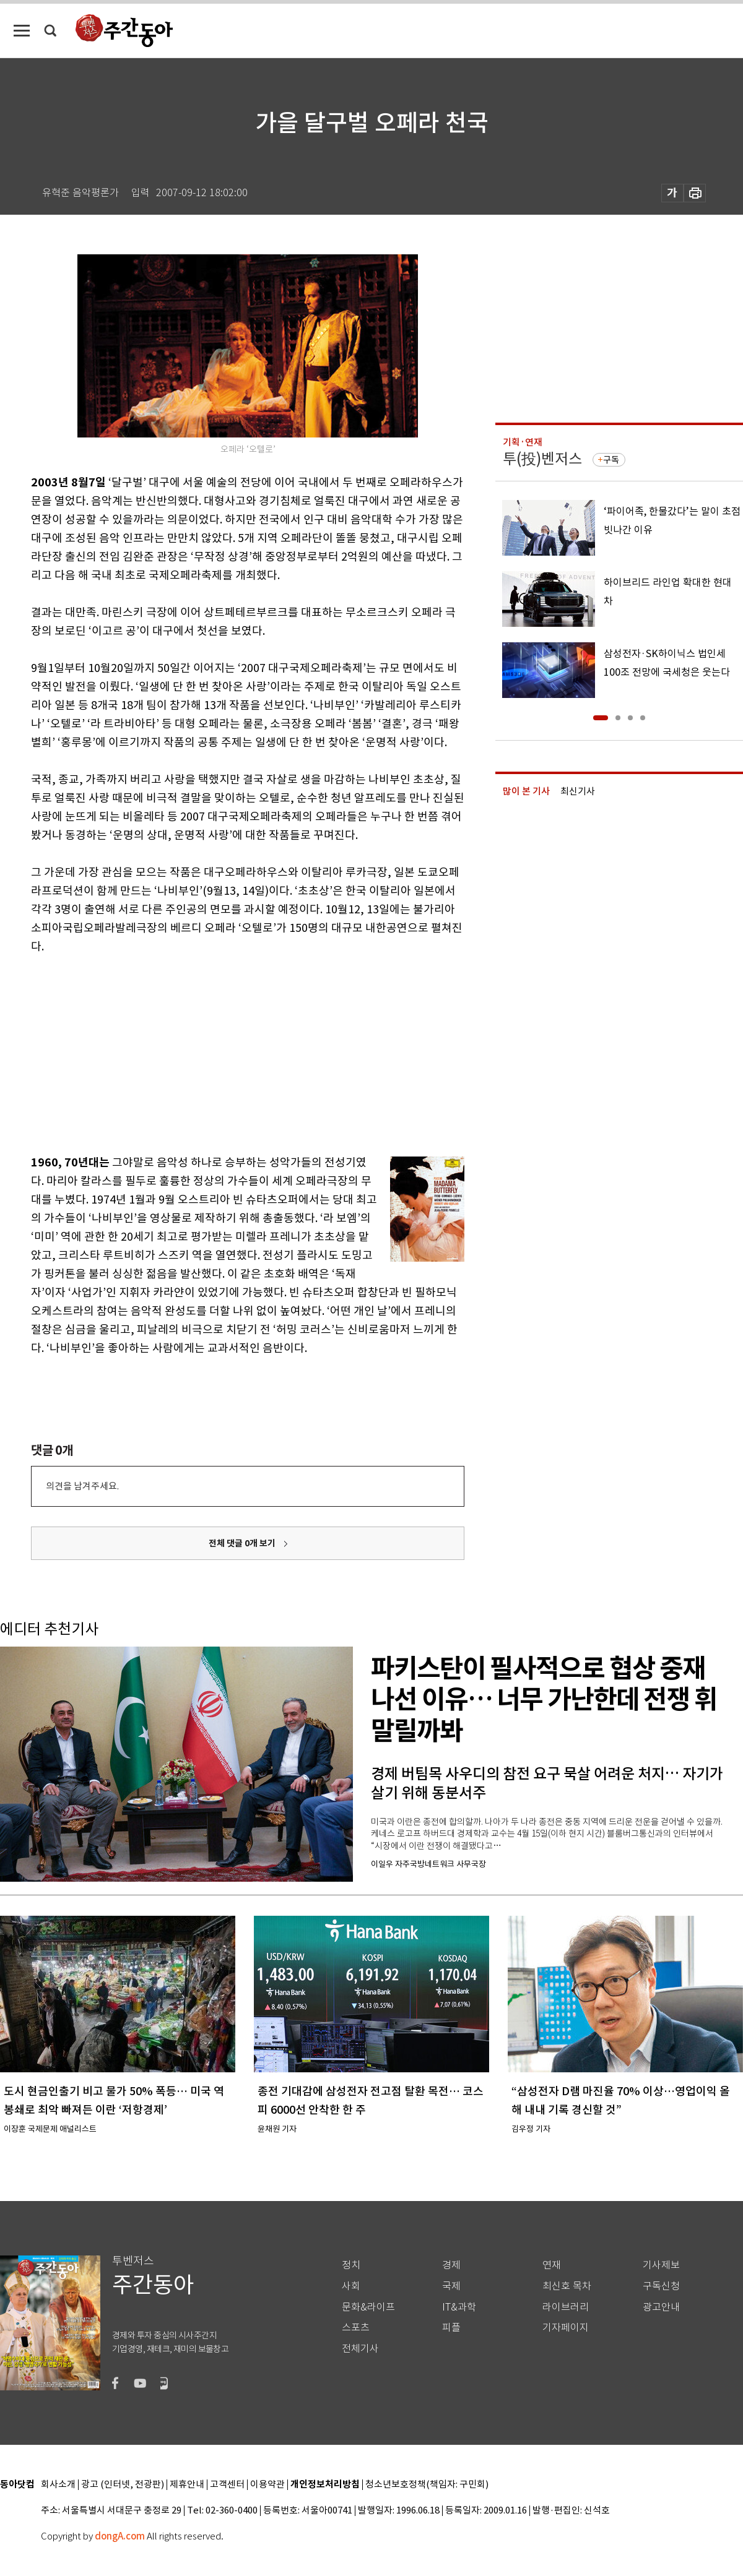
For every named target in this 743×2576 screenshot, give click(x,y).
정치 (351, 2265)
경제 (451, 2265)
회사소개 (58, 2484)
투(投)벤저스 (542, 458)
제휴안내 (187, 2484)
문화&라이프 (368, 2307)
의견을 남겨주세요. (82, 1486)
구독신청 (661, 2286)
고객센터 (227, 2484)
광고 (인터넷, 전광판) (122, 2484)
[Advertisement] (216, 1052)
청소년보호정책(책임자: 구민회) (427, 2484)
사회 (351, 2286)
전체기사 (360, 2348)
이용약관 (267, 2484)
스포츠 (356, 2327)
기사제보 (661, 2265)
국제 (451, 2286)
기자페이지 (565, 2327)
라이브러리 (565, 2307)
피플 (451, 2327)
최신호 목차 (566, 2286)
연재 (551, 2265)
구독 (611, 459)
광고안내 (661, 2307)
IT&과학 (459, 2307)
